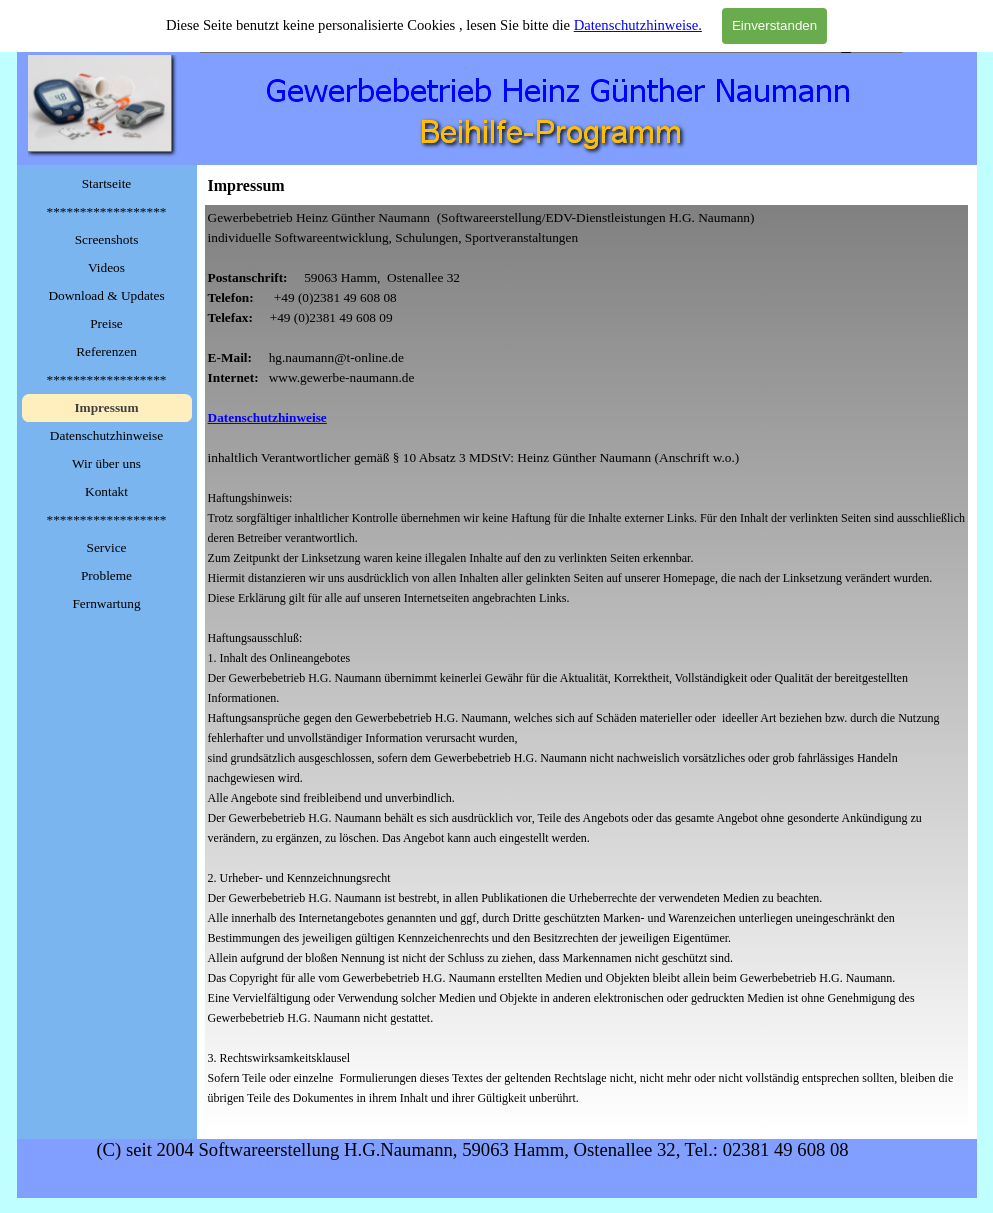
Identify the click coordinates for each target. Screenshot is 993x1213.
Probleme (106, 575)
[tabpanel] (587, 668)
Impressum (106, 407)
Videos (106, 267)
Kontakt (106, 491)
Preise (106, 323)
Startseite (107, 183)
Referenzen (106, 351)
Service (107, 547)
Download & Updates (106, 295)
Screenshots (107, 239)
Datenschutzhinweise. (638, 25)
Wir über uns (106, 463)
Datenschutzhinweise (106, 435)
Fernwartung (106, 603)
